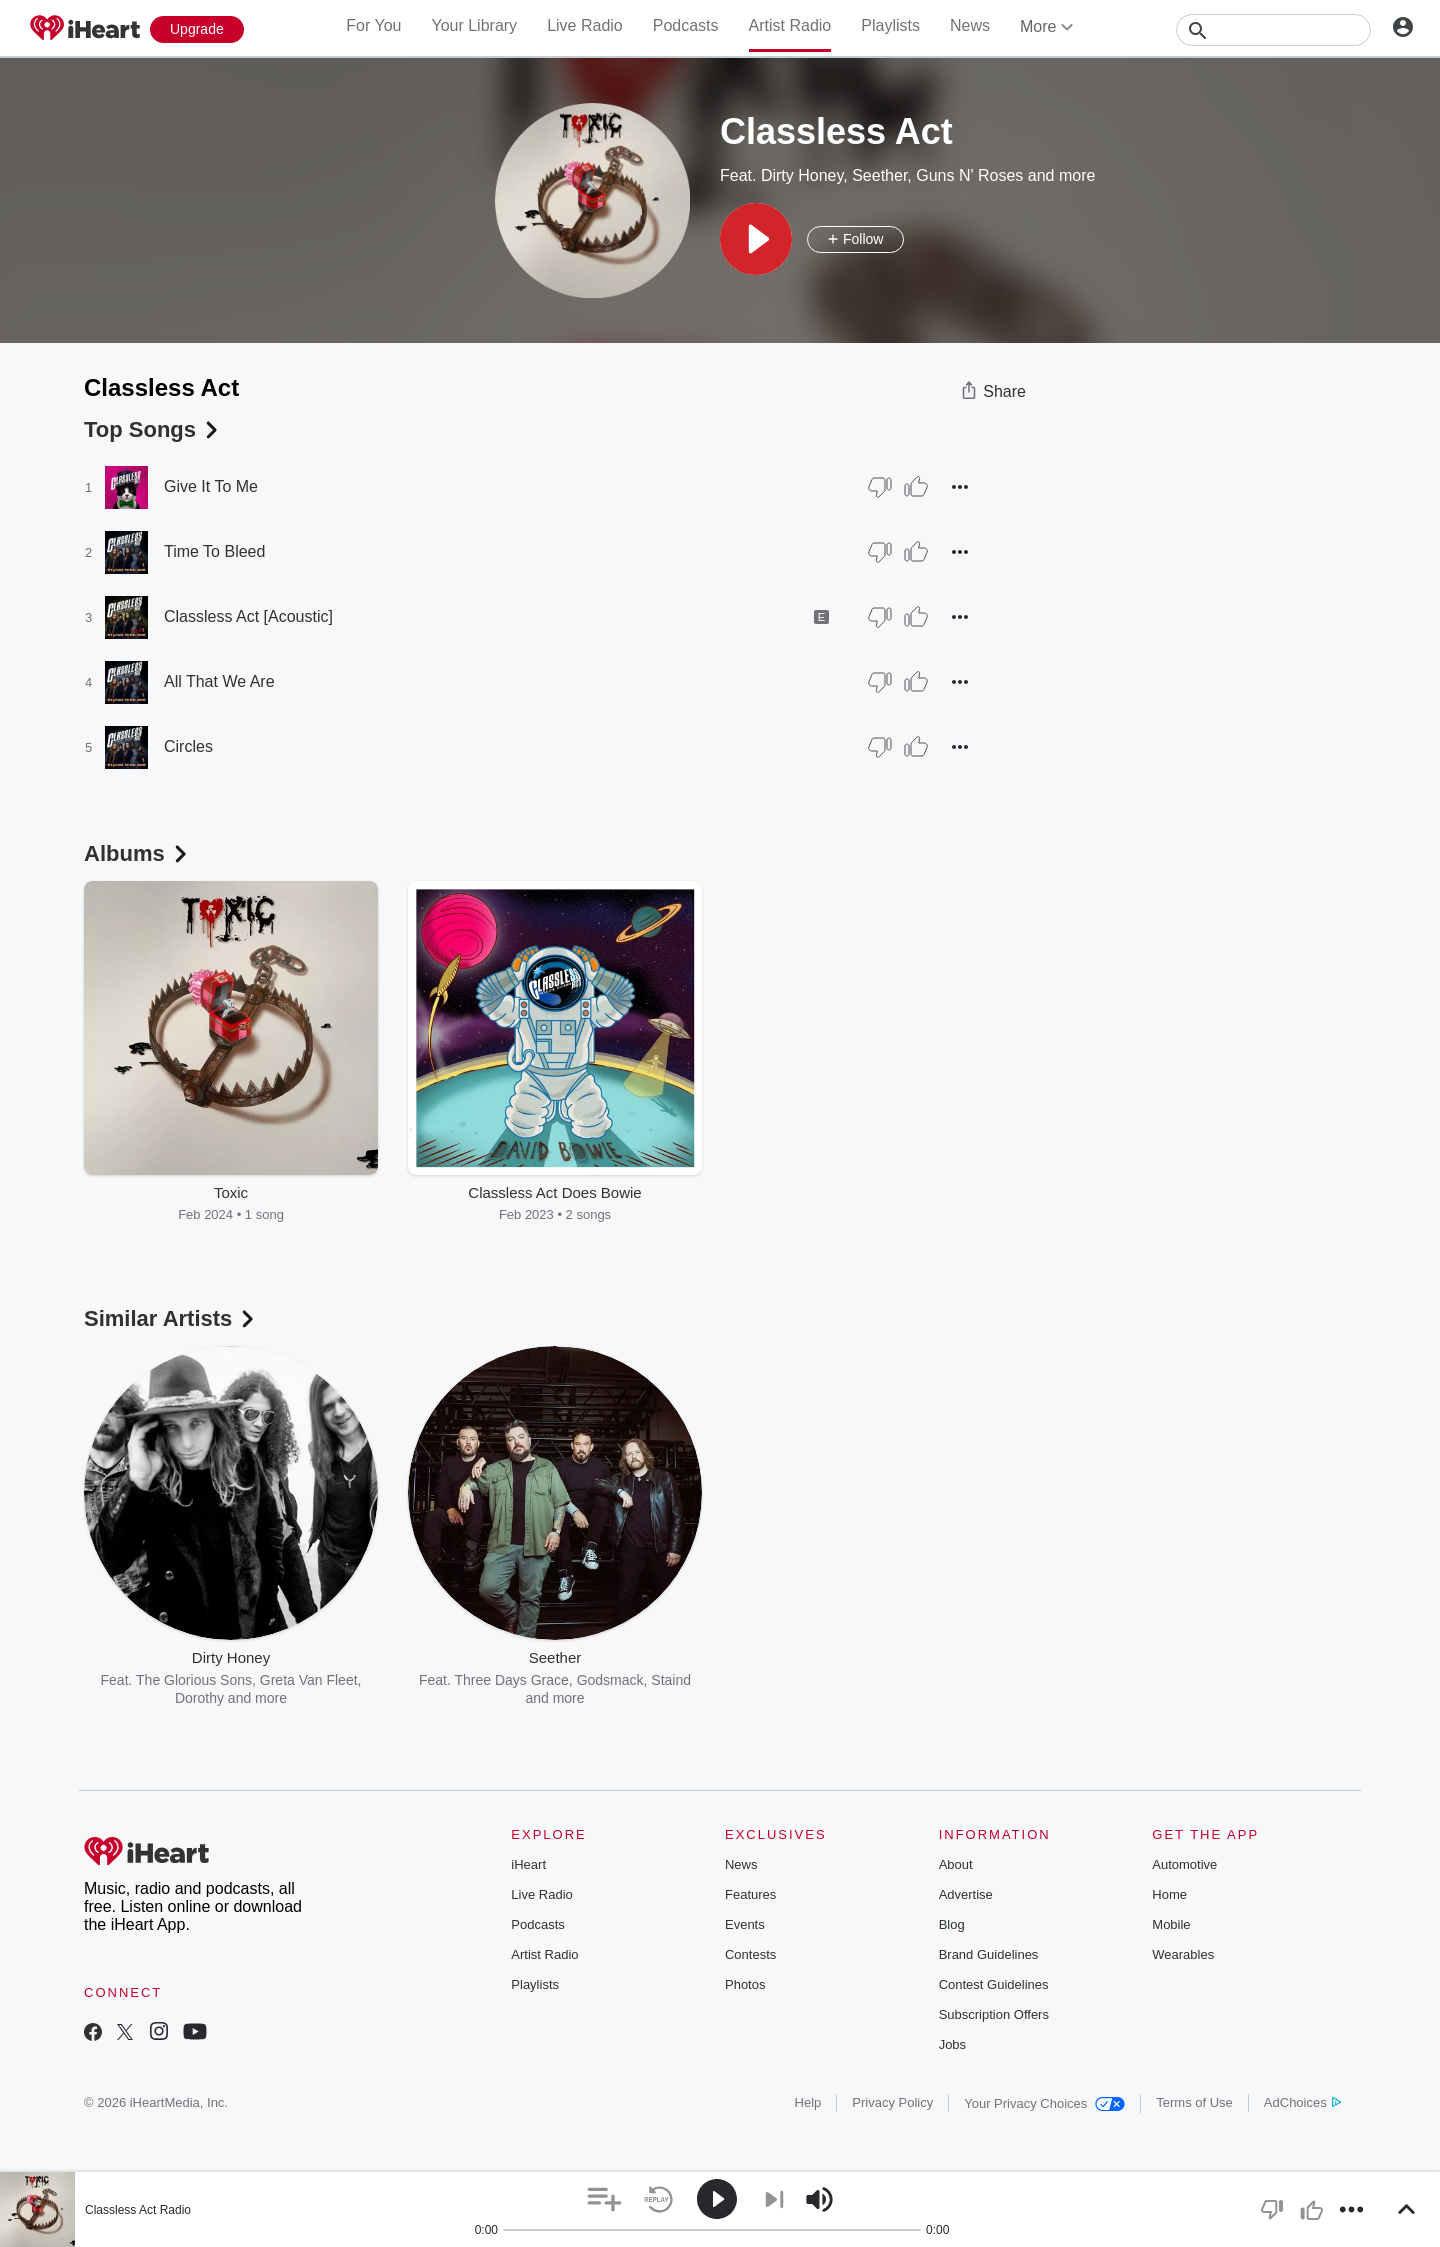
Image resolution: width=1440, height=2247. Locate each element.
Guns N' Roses (969, 175)
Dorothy (199, 1698)
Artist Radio (790, 25)
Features (750, 1894)
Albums (137, 853)
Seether (879, 175)
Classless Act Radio (138, 2210)
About (956, 1864)
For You (373, 25)
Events (745, 1924)
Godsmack (610, 1680)
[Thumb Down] (880, 487)
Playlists (890, 25)
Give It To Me (211, 486)
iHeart (528, 1864)
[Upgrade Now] (197, 29)
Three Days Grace (511, 1680)
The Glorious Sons (194, 1680)
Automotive (1184, 1864)
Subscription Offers (994, 2014)
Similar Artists (171, 1318)
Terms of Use (1194, 2102)
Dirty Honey (802, 175)
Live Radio (585, 25)
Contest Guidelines (994, 1984)
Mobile (1171, 1924)
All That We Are (219, 681)
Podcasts (686, 25)
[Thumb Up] (916, 487)
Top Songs (153, 429)
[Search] (1273, 30)
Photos (745, 1984)
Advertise (966, 1894)
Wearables (1183, 1954)
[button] (756, 239)
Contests (750, 1954)
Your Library (474, 25)
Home (1169, 1894)
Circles (188, 746)
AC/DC (797, 1680)
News (970, 25)
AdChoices (1302, 2102)
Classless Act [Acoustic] (248, 616)
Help (808, 2102)
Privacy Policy (892, 2102)
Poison (848, 1680)
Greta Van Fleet (309, 1680)
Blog (952, 1924)
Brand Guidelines (989, 1954)
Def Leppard (915, 1680)
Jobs (952, 2044)
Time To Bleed (214, 551)
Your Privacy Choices (1044, 2103)
